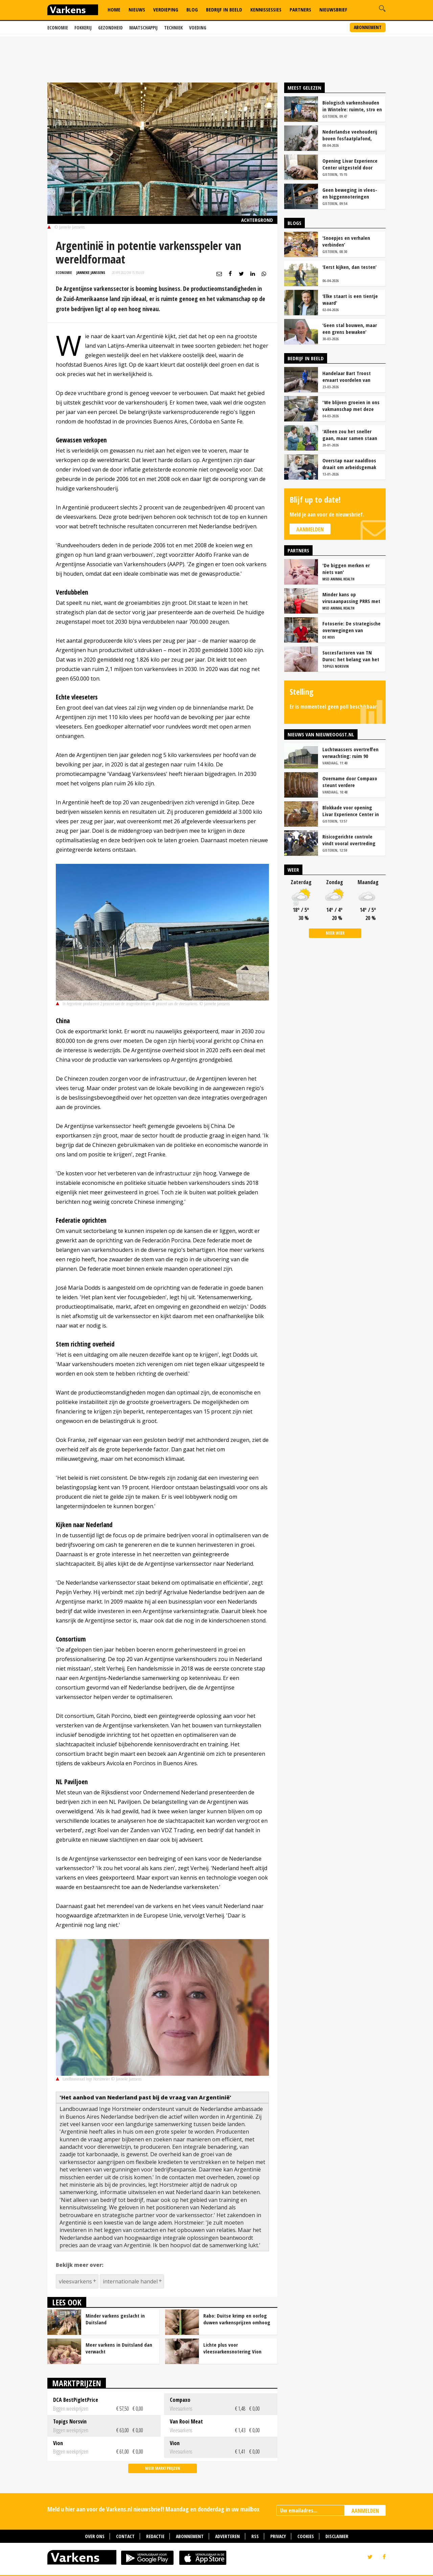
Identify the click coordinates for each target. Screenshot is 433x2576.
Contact (125, 2536)
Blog (192, 9)
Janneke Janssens (90, 272)
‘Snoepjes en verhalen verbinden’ (346, 241)
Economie (57, 27)
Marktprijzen (76, 2383)
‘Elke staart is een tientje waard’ (350, 299)
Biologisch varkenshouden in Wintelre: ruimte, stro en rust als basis (352, 106)
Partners (300, 9)
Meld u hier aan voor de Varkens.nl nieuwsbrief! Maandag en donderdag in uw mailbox (153, 2509)
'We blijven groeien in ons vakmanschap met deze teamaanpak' (351, 405)
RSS (255, 2536)
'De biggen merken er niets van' (346, 568)
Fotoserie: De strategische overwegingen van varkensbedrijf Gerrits (351, 627)
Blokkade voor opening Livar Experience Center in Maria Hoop (350, 811)
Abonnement (368, 27)
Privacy (278, 2536)
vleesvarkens (75, 2281)
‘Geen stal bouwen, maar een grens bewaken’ (349, 328)
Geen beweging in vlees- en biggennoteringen (349, 193)
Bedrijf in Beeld (224, 9)
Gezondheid (110, 27)
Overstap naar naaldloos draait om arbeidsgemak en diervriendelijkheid (349, 463)
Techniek (173, 27)
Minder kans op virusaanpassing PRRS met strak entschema (351, 597)
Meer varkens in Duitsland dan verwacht (119, 2348)
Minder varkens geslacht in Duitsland (115, 2319)
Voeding (197, 27)
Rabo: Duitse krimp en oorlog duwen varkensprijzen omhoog (236, 2319)
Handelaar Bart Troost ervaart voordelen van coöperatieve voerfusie (347, 376)
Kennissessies (265, 9)
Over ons (95, 2536)
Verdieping (165, 9)
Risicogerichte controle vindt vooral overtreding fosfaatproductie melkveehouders (348, 840)
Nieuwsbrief (333, 9)
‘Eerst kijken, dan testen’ (349, 266)
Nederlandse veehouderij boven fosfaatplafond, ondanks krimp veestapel (349, 135)
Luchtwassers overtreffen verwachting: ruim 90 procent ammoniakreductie (351, 752)
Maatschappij (143, 27)
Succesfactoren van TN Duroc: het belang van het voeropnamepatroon (350, 656)
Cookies (305, 2536)
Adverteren (227, 2536)
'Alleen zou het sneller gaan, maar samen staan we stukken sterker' (349, 434)
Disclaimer (336, 2536)
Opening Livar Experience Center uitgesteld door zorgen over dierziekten (350, 164)
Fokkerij (83, 27)
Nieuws (137, 9)
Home (114, 9)
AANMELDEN (365, 2510)
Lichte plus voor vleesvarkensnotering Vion (232, 2348)
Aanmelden (310, 529)
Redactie (155, 2536)
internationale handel (130, 2281)
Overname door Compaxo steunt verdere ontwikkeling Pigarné (349, 781)
